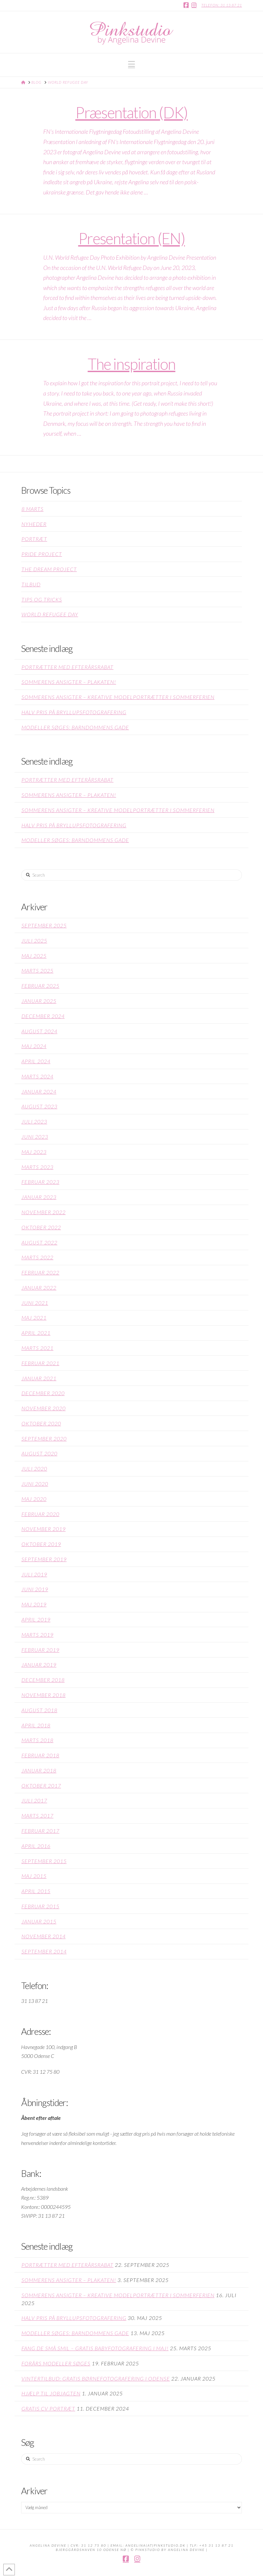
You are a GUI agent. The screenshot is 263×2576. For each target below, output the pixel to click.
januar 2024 (38, 1091)
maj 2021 (34, 1317)
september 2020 (44, 1438)
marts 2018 (37, 1740)
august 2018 (39, 1710)
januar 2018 (38, 1770)
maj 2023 (34, 1152)
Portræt (34, 539)
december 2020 (43, 1393)
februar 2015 (40, 1906)
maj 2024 (34, 1046)
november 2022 (43, 1212)
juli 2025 (34, 940)
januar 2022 (38, 1287)
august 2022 (39, 1242)
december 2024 (43, 1016)
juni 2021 (34, 1303)
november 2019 (43, 1529)
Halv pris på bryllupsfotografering (73, 712)
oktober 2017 (41, 1785)
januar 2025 (38, 1001)
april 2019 (35, 1619)
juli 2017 (34, 1800)
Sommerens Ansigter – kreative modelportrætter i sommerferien (117, 697)
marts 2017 (37, 1815)
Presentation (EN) (131, 238)
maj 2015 (34, 1876)
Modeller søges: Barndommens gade (75, 727)
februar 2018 (40, 1755)
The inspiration (132, 364)
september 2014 (44, 1951)
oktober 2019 (41, 1544)
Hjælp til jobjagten (51, 2393)
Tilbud (31, 584)
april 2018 (35, 1725)
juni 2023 (34, 1136)
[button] (131, 64)
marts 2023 (37, 1167)
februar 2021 (40, 1363)
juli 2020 (34, 1468)
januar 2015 (38, 1921)
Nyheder (34, 524)
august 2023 (39, 1106)
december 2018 (43, 1680)
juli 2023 (34, 1121)
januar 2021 (38, 1378)
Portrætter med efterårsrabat (67, 667)
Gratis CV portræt (48, 2408)
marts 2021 (37, 1348)
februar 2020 (40, 1514)
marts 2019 (37, 1634)
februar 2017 (40, 1831)
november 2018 (43, 1695)
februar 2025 (40, 985)
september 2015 (44, 1861)
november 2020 (43, 1408)
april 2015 (35, 1891)
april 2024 (35, 1061)
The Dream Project (49, 569)
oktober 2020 (41, 1423)
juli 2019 (34, 1574)
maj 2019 (34, 1604)
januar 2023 (38, 1197)
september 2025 (44, 925)
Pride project (41, 554)
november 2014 (43, 1936)
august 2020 (39, 1453)
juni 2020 (34, 1483)
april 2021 (35, 1333)
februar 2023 (40, 1182)
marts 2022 (37, 1257)
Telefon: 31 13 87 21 (221, 5)
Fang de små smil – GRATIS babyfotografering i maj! (95, 2348)
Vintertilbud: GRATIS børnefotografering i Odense (95, 2378)
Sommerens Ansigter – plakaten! (68, 682)
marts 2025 (37, 970)
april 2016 (35, 1846)
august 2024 (39, 1031)
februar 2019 (40, 1650)
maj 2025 (34, 955)
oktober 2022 (41, 1227)
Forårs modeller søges (55, 2363)
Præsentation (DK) (131, 112)
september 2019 (44, 1559)
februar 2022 (40, 1272)
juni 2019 (34, 1589)
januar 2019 (38, 1664)
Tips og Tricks (41, 599)
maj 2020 (34, 1499)
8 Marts (32, 509)
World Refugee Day (49, 614)
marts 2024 (37, 1076)
